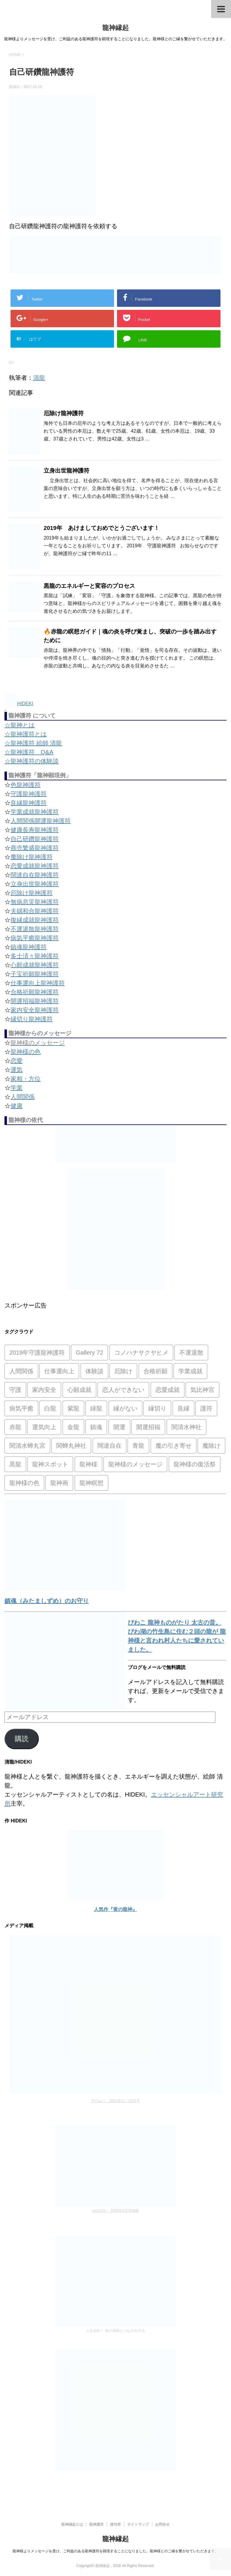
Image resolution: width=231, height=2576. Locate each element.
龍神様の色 (26, 1051)
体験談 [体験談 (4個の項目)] (94, 1371)
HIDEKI (19, 703)
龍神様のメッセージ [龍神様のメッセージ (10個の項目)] (135, 1464)
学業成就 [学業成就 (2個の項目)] (190, 1371)
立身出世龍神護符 (66, 470)
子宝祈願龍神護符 (35, 974)
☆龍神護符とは (26, 734)
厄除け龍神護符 (64, 413)
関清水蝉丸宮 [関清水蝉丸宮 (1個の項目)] (27, 1445)
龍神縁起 (115, 28)
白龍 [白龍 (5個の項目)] (50, 1408)
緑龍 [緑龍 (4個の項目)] (96, 1408)
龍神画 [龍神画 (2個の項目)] (59, 1483)
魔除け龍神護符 (32, 857)
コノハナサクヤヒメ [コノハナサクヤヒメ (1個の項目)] (141, 1352)
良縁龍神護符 (29, 803)
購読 (22, 1739)
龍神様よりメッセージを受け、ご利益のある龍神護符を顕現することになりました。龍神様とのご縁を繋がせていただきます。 (115, 2551)
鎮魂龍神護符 (29, 947)
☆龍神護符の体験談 (32, 761)
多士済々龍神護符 (35, 956)
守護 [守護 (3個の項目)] (15, 1389)
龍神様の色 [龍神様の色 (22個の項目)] (24, 1483)
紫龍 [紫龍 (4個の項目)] (73, 1408)
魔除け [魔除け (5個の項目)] (211, 1445)
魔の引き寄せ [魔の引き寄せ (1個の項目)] (174, 1445)
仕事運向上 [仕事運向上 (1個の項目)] (59, 1371)
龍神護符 (96, 2524)
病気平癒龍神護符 (35, 938)
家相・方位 (26, 1078)
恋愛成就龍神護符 (35, 866)
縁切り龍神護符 (32, 1019)
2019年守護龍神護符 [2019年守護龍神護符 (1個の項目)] (37, 1352)
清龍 (39, 377)
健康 (17, 1105)
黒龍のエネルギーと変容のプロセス (89, 586)
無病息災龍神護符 (35, 902)
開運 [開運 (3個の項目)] (119, 1427)
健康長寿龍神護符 (35, 830)
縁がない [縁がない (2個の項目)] (125, 1408)
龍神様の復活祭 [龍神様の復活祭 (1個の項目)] (195, 1464)
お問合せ (162, 2524)
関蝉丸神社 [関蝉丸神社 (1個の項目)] (71, 1445)
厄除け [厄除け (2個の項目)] (123, 1371)
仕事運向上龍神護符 (38, 983)
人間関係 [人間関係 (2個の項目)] (21, 1371)
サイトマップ (138, 2524)
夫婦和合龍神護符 (35, 911)
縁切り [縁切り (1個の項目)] (157, 1408)
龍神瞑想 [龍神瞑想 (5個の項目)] (91, 1483)
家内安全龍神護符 (35, 1010)
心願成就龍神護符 (35, 965)
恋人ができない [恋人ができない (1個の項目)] (123, 1389)
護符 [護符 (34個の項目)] (206, 1408)
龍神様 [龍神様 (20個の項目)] (88, 1464)
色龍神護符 (26, 785)
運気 (17, 1069)
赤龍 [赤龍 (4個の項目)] (15, 1427)
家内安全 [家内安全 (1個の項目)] (44, 1389)
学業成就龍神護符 (35, 812)
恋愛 (17, 1060)
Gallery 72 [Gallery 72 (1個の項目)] (89, 1352)
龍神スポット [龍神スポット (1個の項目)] (50, 1464)
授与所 (115, 2524)
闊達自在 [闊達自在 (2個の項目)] (109, 1445)
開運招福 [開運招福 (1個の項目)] (148, 1427)
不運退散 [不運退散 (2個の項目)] (191, 1352)
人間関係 (23, 1096)
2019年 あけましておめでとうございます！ (101, 528)
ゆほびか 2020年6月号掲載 (115, 2211)
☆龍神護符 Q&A (29, 752)
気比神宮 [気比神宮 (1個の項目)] (202, 1389)
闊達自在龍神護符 (35, 875)
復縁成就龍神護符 (35, 920)
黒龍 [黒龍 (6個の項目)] (15, 1464)
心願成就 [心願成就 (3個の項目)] (79, 1389)
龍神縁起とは (72, 2524)
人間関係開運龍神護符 (41, 821)
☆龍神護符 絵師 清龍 (33, 743)
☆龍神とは (20, 725)
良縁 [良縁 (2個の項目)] (183, 1408)
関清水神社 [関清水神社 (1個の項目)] (186, 1427)
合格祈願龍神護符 (35, 992)
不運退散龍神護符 (35, 929)
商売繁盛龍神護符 (35, 848)
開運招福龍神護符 (35, 1001)
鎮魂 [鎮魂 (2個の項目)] (96, 1427)
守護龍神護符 (29, 794)
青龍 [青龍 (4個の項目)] (138, 1445)
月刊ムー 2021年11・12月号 (115, 2101)
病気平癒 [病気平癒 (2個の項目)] (21, 1408)
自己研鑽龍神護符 (35, 839)
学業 (17, 1087)
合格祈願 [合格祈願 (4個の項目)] (155, 1371)
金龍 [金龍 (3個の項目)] (73, 1427)
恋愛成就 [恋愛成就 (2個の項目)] (168, 1389)
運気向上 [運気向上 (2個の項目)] (44, 1427)
